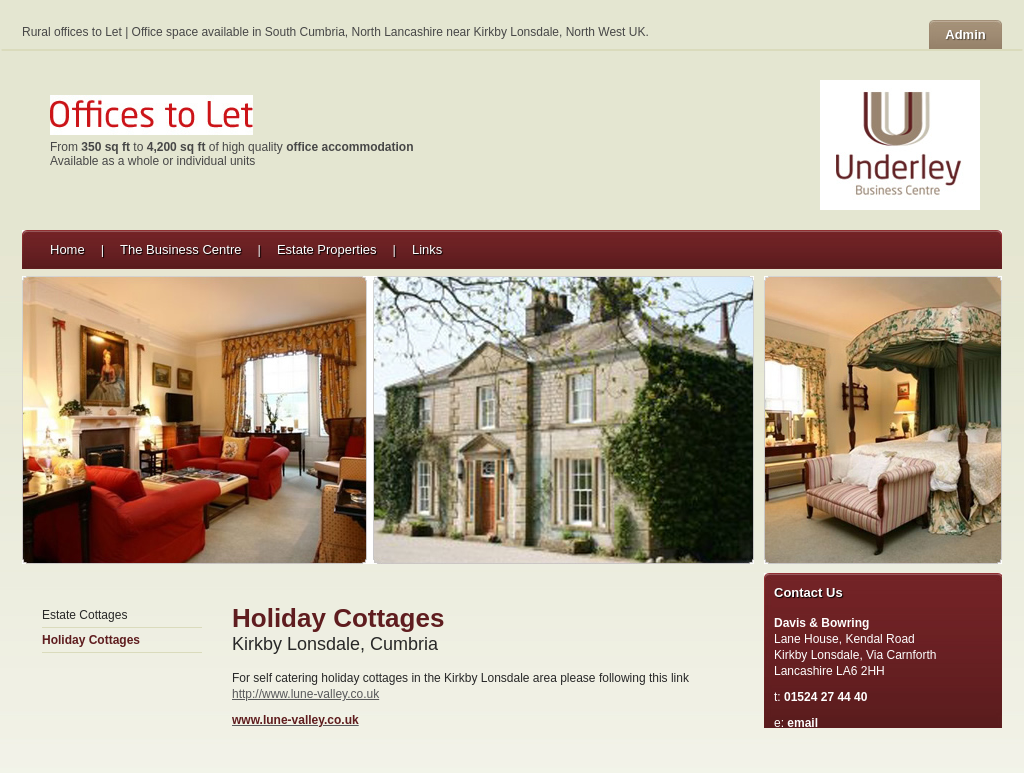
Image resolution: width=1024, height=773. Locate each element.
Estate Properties (327, 249)
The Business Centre (180, 249)
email (802, 723)
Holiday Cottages (91, 640)
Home (67, 249)
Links (427, 249)
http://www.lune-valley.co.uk (305, 694)
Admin (965, 34)
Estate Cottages (84, 615)
